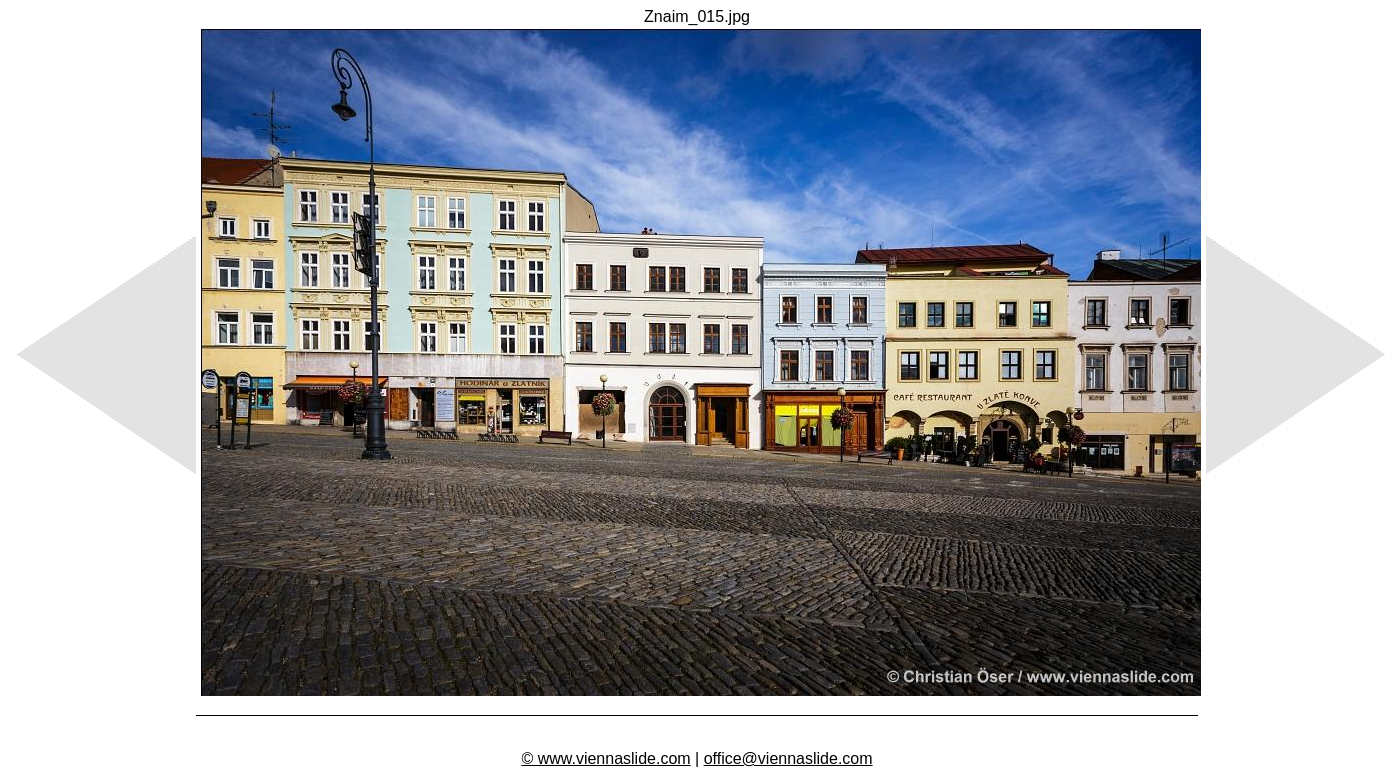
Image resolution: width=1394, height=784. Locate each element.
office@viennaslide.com (788, 758)
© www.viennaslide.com (605, 758)
